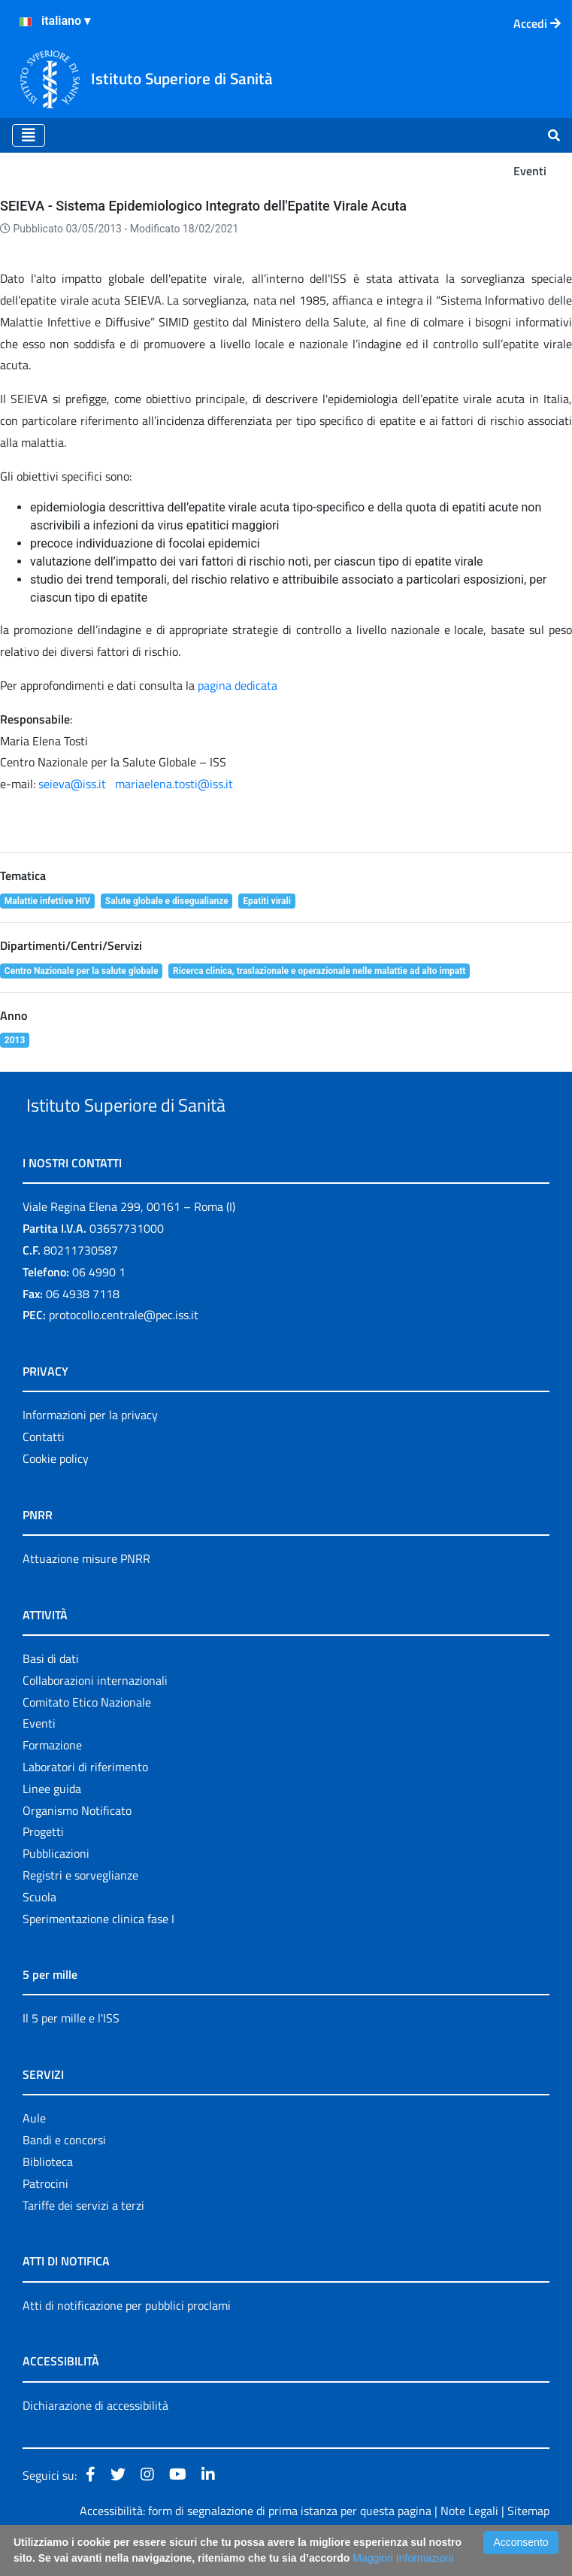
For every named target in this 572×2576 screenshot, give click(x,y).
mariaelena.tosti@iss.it (174, 784)
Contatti (44, 1471)
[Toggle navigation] (28, 135)
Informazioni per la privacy (90, 1450)
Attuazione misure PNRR (86, 1593)
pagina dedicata (236, 685)
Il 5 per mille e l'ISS (71, 2053)
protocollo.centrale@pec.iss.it (123, 1350)
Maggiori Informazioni (403, 2558)
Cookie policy (56, 1493)
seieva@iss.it (72, 784)
